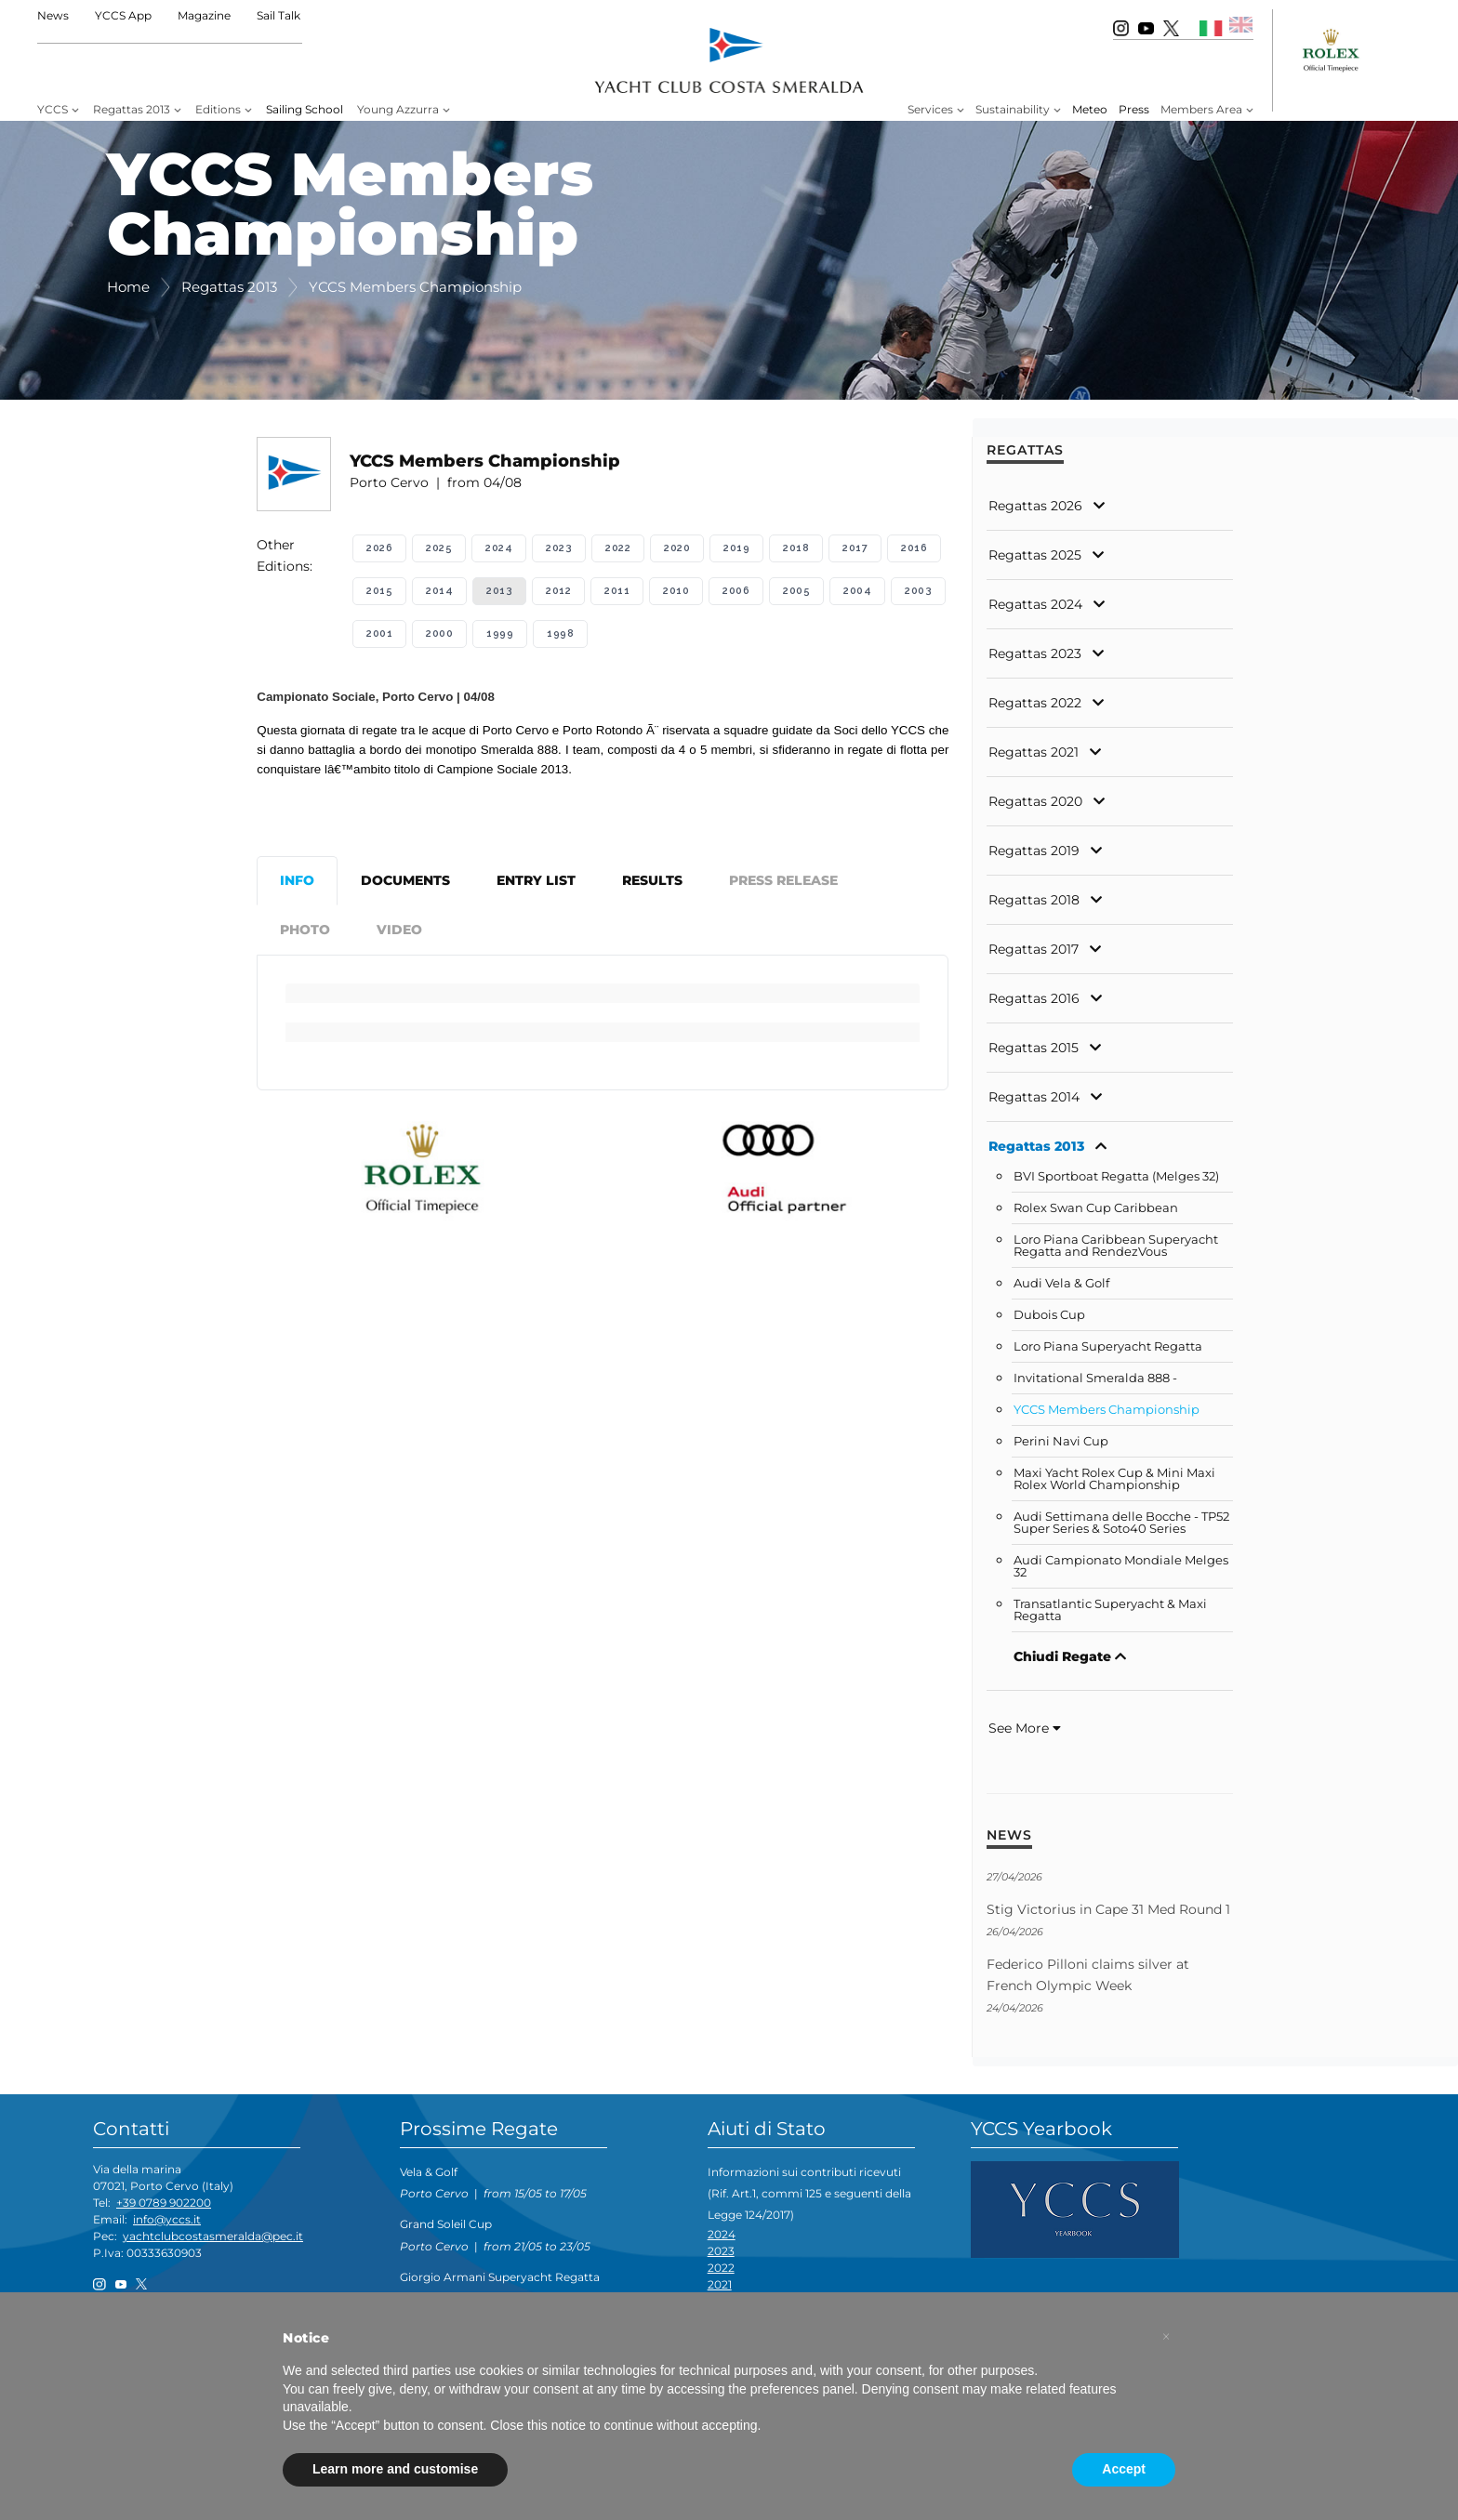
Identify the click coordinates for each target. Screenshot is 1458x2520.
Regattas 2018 (1034, 899)
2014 (439, 591)
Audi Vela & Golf (1061, 1283)
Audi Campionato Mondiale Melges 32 (1121, 1566)
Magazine (204, 15)
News (53, 15)
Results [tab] (652, 880)
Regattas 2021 (1033, 752)
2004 (857, 591)
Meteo (1089, 109)
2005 (796, 591)
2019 (736, 548)
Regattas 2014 (1034, 1096)
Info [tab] (297, 880)
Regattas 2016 (1034, 998)
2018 (796, 548)
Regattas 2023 (1034, 653)
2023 (559, 548)
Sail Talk (278, 15)
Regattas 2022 (1034, 702)
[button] (1166, 2337)
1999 (499, 633)
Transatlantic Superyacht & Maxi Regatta (1110, 1610)
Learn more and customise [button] (395, 2468)
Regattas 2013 (131, 109)
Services (930, 109)
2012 (558, 591)
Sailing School (304, 109)
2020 (677, 548)
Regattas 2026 (1035, 505)
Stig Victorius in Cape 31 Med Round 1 (1108, 1909)
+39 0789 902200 (163, 2203)
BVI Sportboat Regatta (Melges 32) (1116, 1176)
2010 (676, 591)
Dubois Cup (1049, 1315)
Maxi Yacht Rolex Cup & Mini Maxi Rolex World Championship (1114, 1479)
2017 (855, 548)
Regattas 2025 (1034, 555)
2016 (914, 548)
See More (1024, 1728)
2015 (379, 591)
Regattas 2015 (1033, 1047)
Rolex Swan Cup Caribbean (1096, 1208)
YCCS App (123, 15)
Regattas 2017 (1033, 949)
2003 (918, 591)
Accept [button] (1124, 2468)
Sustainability (1012, 109)
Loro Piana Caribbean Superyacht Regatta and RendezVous (1116, 1246)
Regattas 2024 (1035, 604)
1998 (560, 633)
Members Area (1201, 109)
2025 (439, 548)
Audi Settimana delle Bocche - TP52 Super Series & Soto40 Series (1121, 1523)
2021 (720, 2284)
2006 (735, 591)
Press (1134, 109)
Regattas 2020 (1035, 801)
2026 (379, 548)
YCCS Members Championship (1107, 1410)
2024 (498, 548)
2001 (379, 633)
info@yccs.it (167, 2219)
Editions (218, 109)
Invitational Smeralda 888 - (1095, 1378)
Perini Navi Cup (1061, 1441)
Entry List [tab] (536, 880)
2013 (499, 591)
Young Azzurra (398, 109)
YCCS (52, 109)
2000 (439, 633)
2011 (617, 591)
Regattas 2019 (1034, 850)
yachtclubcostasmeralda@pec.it (213, 2236)
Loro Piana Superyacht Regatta (1108, 1346)
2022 (617, 548)
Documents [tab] (405, 880)
